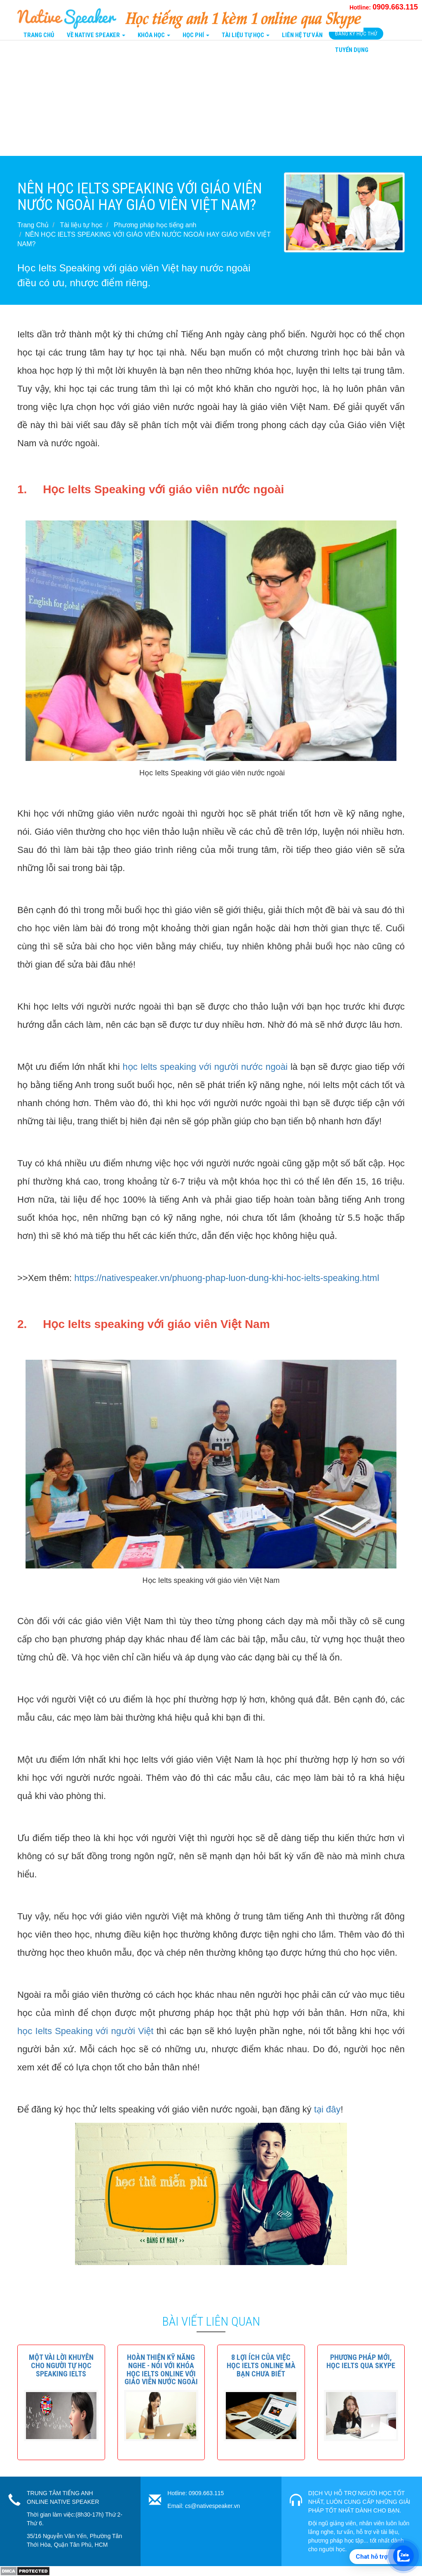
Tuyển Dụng (351, 50)
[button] (61, 2365)
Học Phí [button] (196, 35)
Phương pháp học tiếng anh (155, 224)
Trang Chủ (38, 35)
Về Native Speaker (96, 35)
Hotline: (383, 7)
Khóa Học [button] (154, 35)
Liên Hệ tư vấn (302, 35)
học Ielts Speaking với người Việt (85, 2031)
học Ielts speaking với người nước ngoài (205, 1067)
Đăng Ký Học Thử (356, 34)
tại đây (327, 2109)
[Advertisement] (211, 98)
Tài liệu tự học (81, 224)
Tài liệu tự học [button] (246, 35)
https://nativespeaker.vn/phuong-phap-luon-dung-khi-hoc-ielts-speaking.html (226, 1278)
